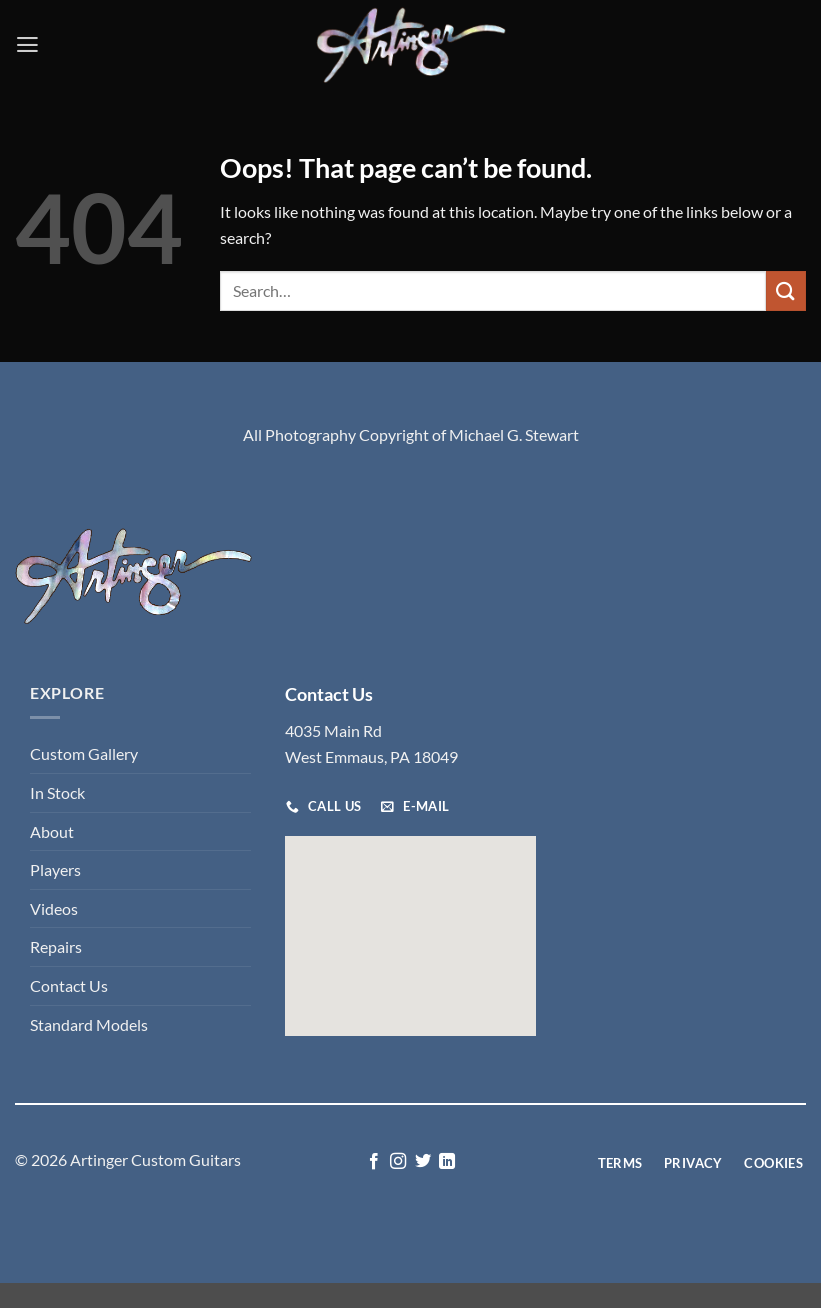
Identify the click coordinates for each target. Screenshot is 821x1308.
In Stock (57, 792)
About (52, 831)
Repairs (56, 946)
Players (55, 869)
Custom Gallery (84, 753)
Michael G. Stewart (514, 434)
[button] (27, 44)
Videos (54, 908)
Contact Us (69, 985)
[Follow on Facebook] (374, 1162)
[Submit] (786, 290)
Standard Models (89, 1024)
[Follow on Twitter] (423, 1162)
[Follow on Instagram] (398, 1162)
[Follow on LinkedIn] (447, 1162)
